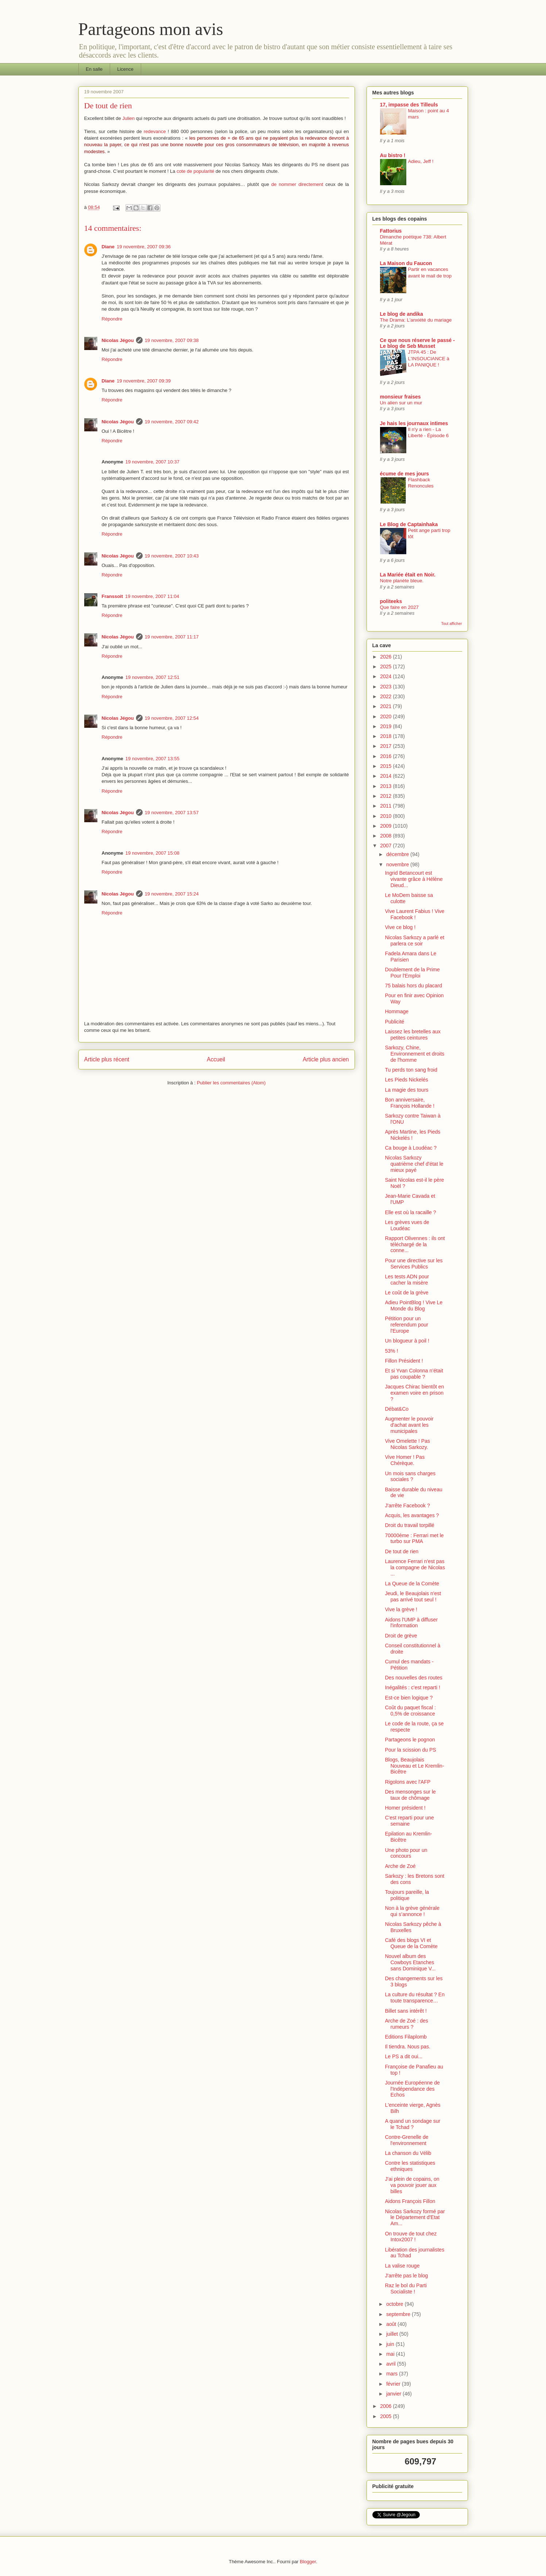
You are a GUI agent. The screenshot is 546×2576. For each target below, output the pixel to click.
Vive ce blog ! (400, 927)
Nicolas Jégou (118, 340)
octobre (395, 2304)
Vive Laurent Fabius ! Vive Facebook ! (414, 914)
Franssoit (112, 596)
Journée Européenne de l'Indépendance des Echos (412, 2089)
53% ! (391, 1351)
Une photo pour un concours (406, 1853)
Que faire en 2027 (399, 607)
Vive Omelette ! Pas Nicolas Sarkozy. (407, 1444)
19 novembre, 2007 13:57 (172, 812)
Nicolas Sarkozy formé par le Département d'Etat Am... (415, 2217)
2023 (386, 686)
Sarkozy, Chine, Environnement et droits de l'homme (414, 1054)
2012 (386, 796)
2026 (386, 657)
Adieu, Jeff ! (421, 161)
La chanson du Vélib (408, 2153)
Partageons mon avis (150, 29)
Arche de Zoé (400, 1866)
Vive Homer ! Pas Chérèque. (405, 1460)
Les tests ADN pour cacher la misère (407, 1280)
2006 (386, 2406)
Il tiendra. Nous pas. (407, 2046)
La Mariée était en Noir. (408, 575)
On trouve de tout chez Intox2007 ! (411, 2237)
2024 (386, 676)
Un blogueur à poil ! (407, 1341)
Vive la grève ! (401, 1609)
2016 (386, 756)
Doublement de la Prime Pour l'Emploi (412, 973)
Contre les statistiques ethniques (410, 2166)
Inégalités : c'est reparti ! (412, 1687)
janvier (394, 2394)
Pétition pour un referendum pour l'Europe (406, 1325)
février (394, 2384)
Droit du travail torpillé (409, 1525)
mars (392, 2374)
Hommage (396, 1011)
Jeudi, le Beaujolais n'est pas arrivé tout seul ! (413, 1596)
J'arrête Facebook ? (407, 1505)
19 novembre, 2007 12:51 (152, 677)
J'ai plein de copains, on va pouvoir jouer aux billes (412, 2185)
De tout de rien (401, 1551)
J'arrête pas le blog (406, 2275)
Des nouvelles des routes (413, 1678)
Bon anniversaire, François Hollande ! (409, 1103)
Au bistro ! (393, 155)
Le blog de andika (401, 314)
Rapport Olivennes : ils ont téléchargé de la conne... (415, 1244)
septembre (399, 2314)
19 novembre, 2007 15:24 (172, 894)
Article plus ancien (326, 1059)
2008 (386, 836)
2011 (386, 806)
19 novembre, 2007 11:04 (152, 596)
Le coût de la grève (406, 1292)
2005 (386, 2416)
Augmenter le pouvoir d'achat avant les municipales (409, 1425)
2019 (386, 726)
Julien (128, 118)
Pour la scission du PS (410, 1750)
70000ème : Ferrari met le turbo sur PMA (414, 1538)
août (392, 2324)
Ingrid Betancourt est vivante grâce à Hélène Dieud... (413, 879)
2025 (386, 666)
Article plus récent (106, 1059)
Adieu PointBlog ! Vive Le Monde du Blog (413, 1305)
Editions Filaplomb (405, 2037)
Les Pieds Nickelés (406, 1080)
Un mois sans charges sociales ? (410, 1476)
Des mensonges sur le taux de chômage (410, 1795)
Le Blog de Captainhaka (409, 524)
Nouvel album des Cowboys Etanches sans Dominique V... (410, 1962)
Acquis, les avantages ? (412, 1515)
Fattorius (391, 231)
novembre (398, 864)
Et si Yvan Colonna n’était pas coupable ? (414, 1374)
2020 (386, 716)
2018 (386, 736)
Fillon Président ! (404, 1361)
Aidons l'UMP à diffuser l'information (411, 1623)
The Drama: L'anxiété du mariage (416, 320)
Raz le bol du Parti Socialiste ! (405, 2288)
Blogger (308, 2561)
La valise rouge (402, 2266)
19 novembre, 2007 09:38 (172, 340)
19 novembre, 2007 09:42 (172, 421)
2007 (386, 845)
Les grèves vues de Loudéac (407, 1225)
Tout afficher (451, 623)
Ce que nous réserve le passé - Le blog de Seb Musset (417, 343)
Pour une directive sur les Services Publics (413, 1264)
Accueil (216, 1059)
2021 (386, 706)
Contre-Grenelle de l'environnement (406, 2140)
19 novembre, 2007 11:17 (172, 637)
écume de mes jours (404, 474)
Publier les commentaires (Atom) (231, 1082)
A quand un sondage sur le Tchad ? (412, 2124)
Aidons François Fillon (410, 2201)
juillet (392, 2334)
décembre (398, 854)
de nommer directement (297, 184)
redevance (155, 131)
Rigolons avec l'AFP (407, 1782)
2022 (386, 696)
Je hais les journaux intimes (414, 423)
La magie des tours (406, 1090)
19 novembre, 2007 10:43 (172, 556)
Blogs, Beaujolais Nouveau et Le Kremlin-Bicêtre (414, 1766)
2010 (386, 816)
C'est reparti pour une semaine (409, 1821)
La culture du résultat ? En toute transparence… (414, 1998)
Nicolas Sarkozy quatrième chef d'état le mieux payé (414, 1164)
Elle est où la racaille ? (410, 1212)
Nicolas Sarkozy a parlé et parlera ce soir (414, 941)
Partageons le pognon (410, 1739)
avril (391, 2364)
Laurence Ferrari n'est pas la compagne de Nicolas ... (415, 1567)
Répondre (112, 319)
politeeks (391, 601)
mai (391, 2354)
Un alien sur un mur (401, 402)
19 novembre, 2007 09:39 (144, 381)
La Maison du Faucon (406, 263)
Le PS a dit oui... (403, 2056)
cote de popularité (195, 171)
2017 (386, 746)
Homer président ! (405, 1808)
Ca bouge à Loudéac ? (411, 1148)
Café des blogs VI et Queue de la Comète (411, 1943)
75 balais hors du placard (413, 985)
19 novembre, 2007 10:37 (152, 462)
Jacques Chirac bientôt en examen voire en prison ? (414, 1393)
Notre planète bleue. (402, 580)
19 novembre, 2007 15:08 (152, 853)
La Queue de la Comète (412, 1583)
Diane (108, 246)
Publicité (394, 1022)
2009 (386, 826)
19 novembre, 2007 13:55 (152, 758)
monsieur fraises (400, 397)
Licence (125, 69)
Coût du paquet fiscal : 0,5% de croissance (410, 1711)
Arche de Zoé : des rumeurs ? (406, 2024)
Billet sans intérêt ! (405, 2011)
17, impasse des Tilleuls (409, 105)
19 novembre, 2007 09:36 (144, 246)
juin (391, 2344)
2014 (386, 776)
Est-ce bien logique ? (409, 1698)
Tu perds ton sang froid (411, 1070)
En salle (94, 69)
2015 (386, 766)
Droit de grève (401, 1636)
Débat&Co (396, 1409)
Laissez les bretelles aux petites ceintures (413, 1035)
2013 (386, 786)
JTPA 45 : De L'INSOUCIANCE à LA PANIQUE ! (428, 358)
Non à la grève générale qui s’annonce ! (412, 1911)
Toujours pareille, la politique (407, 1895)
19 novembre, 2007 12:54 (172, 718)
